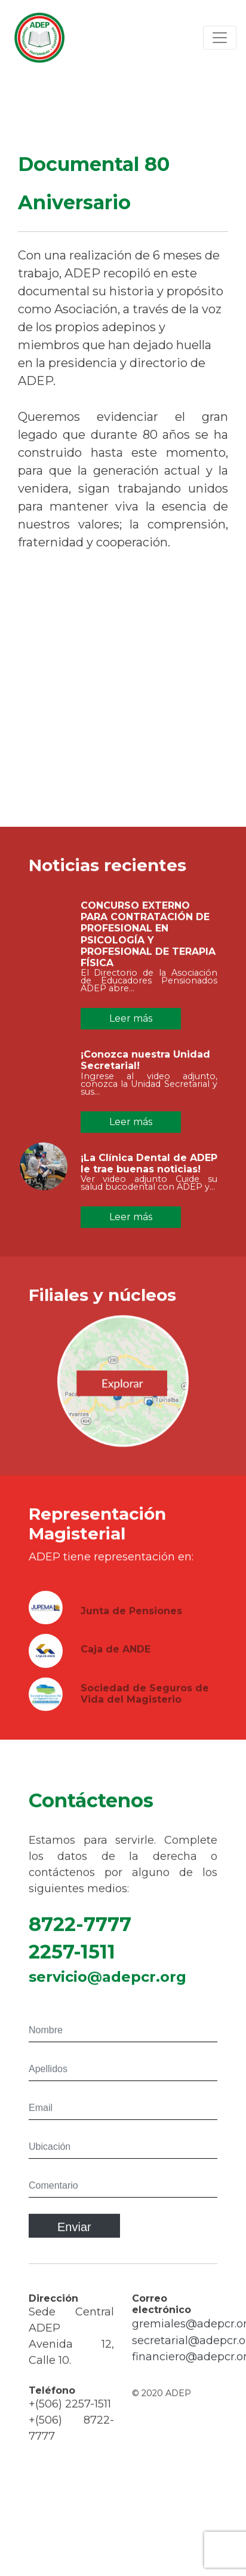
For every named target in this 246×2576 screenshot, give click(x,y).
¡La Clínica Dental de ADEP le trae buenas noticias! (149, 1168)
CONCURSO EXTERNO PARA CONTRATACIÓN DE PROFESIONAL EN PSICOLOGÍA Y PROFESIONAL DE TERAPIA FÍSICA (148, 940)
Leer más (130, 1018)
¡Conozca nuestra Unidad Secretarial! (145, 1066)
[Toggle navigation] (219, 38)
